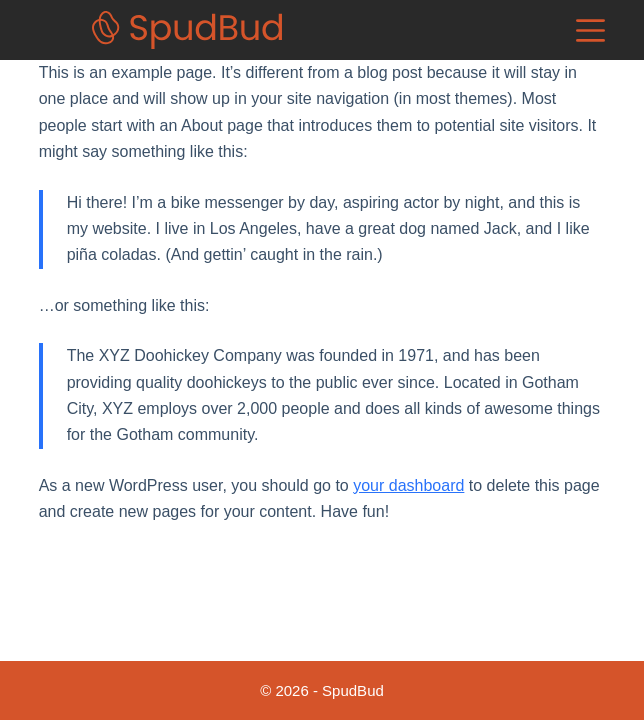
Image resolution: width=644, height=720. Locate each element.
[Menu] (590, 30)
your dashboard (408, 485)
